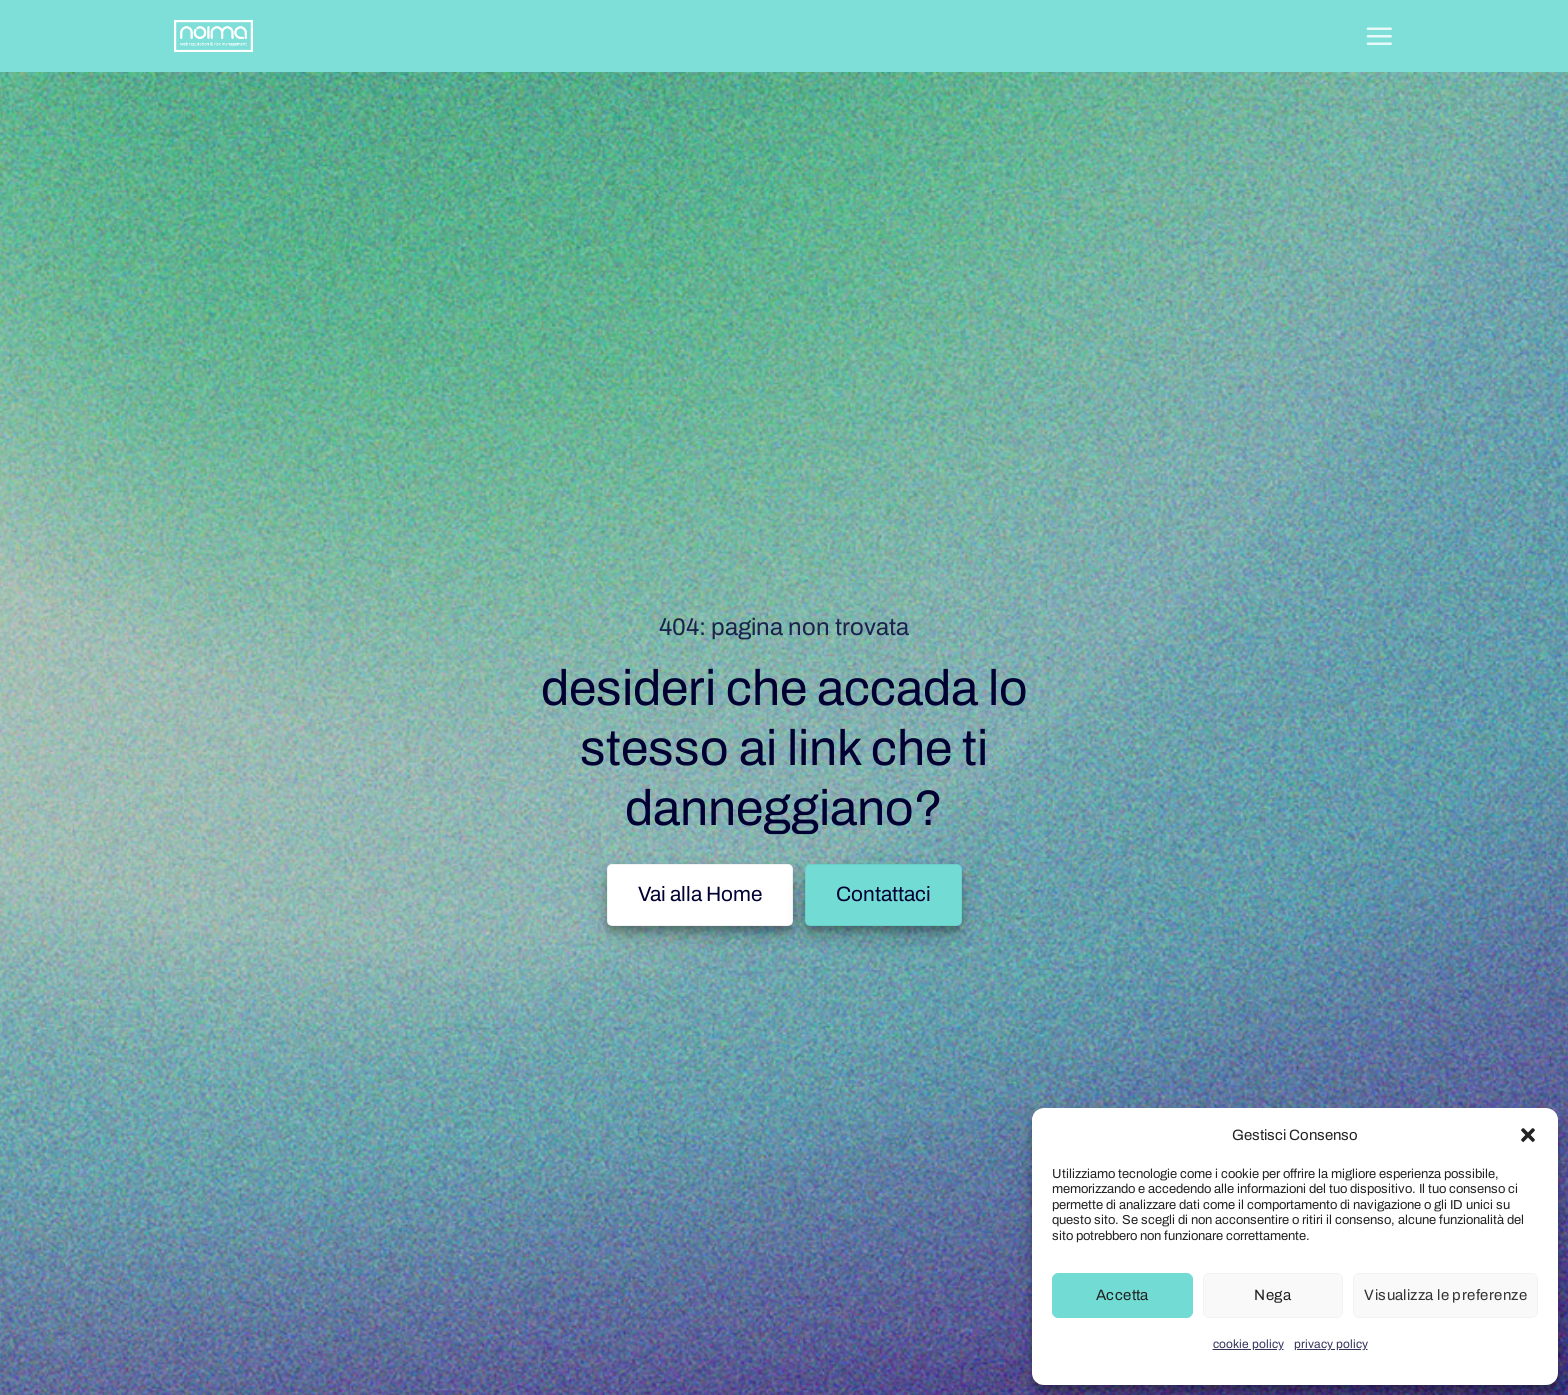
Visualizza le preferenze (1445, 1295)
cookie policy (1248, 1344)
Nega (1272, 1295)
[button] (1528, 1135)
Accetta (1122, 1295)
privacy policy (1331, 1344)
